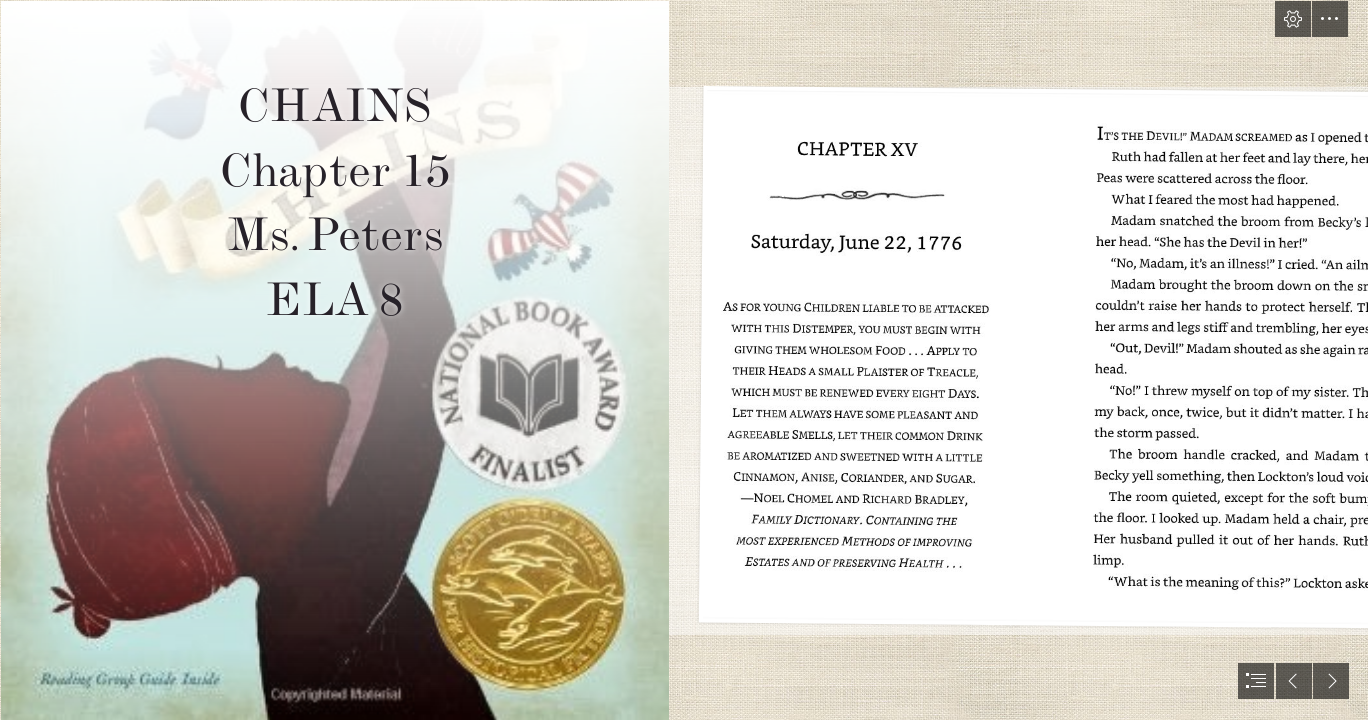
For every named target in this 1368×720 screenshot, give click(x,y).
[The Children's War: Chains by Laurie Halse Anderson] (334, 360)
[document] (684, 360)
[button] (1293, 19)
